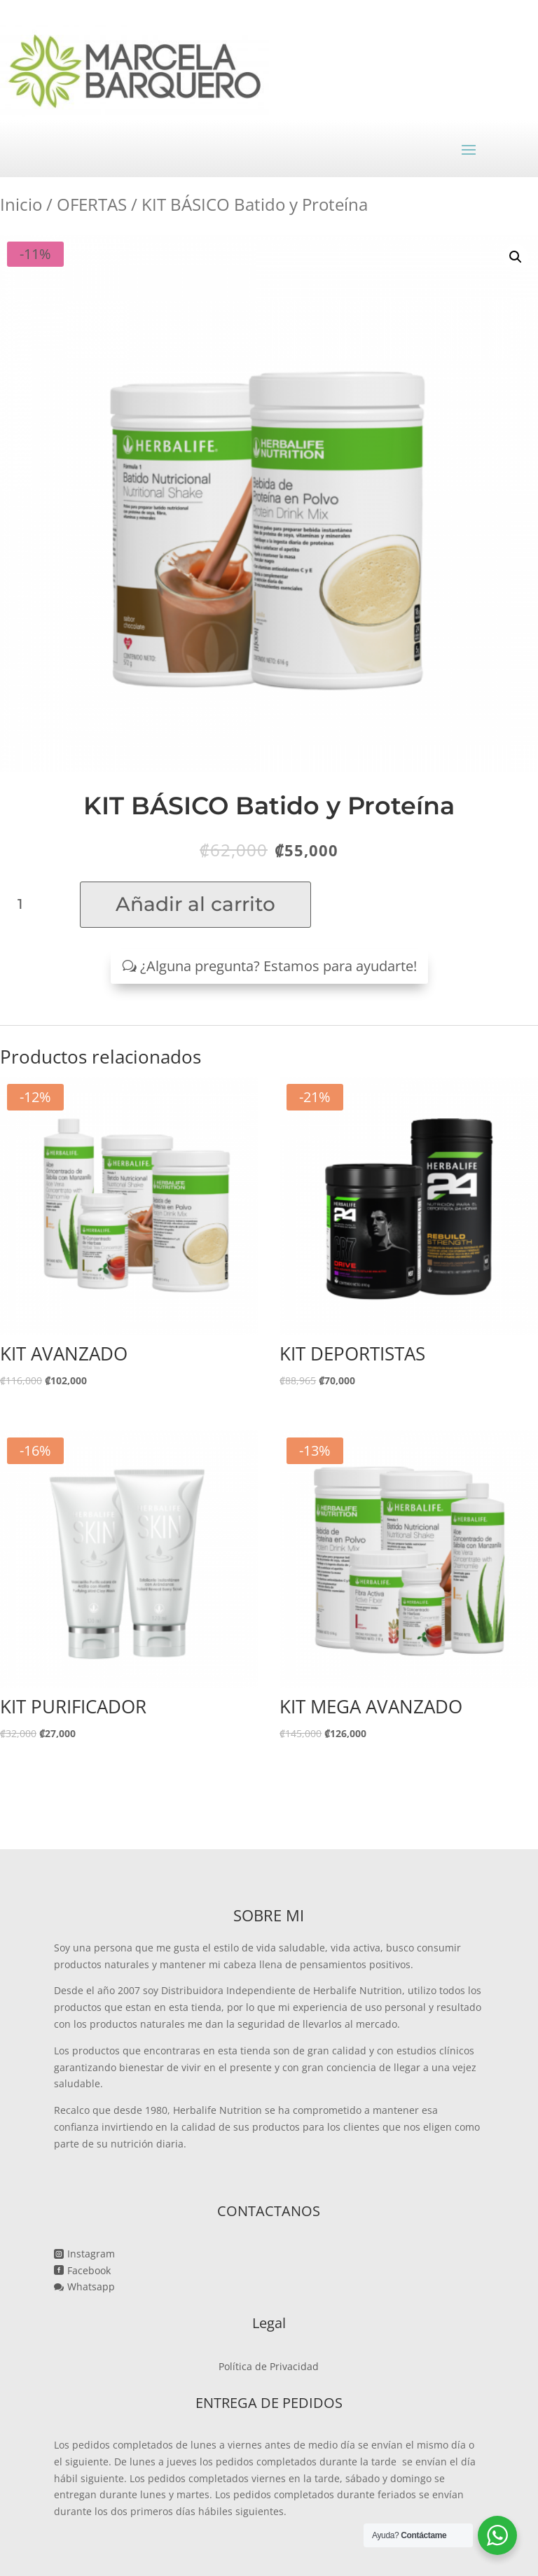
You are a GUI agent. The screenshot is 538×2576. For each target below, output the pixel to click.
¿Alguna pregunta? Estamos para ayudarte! (278, 965)
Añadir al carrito (195, 904)
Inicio (21, 204)
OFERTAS (92, 204)
